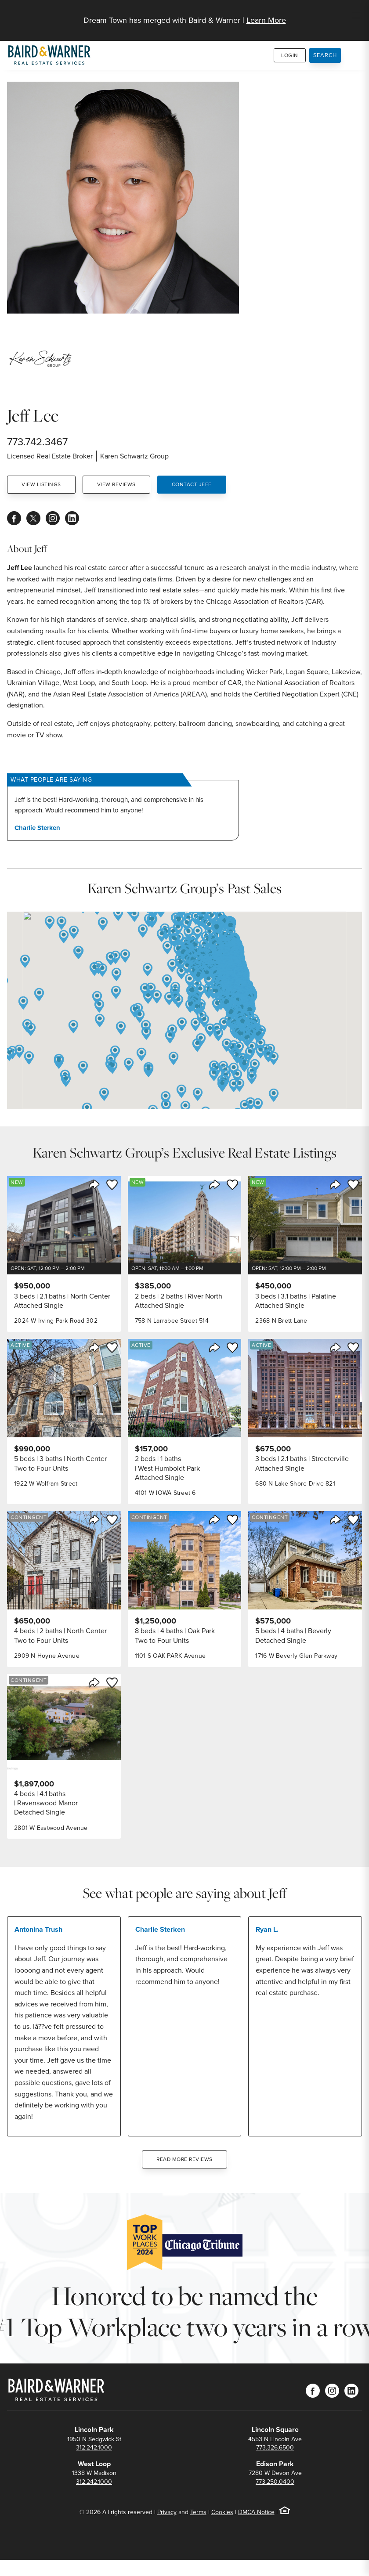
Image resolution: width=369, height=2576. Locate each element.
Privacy (167, 2512)
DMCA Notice (256, 2512)
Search (325, 55)
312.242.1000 (94, 2447)
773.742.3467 (37, 442)
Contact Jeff (192, 484)
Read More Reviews (184, 2159)
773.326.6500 (275, 2447)
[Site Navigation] (356, 15)
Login (289, 55)
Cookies (222, 2512)
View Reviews (116, 484)
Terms (198, 2512)
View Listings (41, 484)
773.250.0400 (275, 2481)
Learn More (266, 20)
